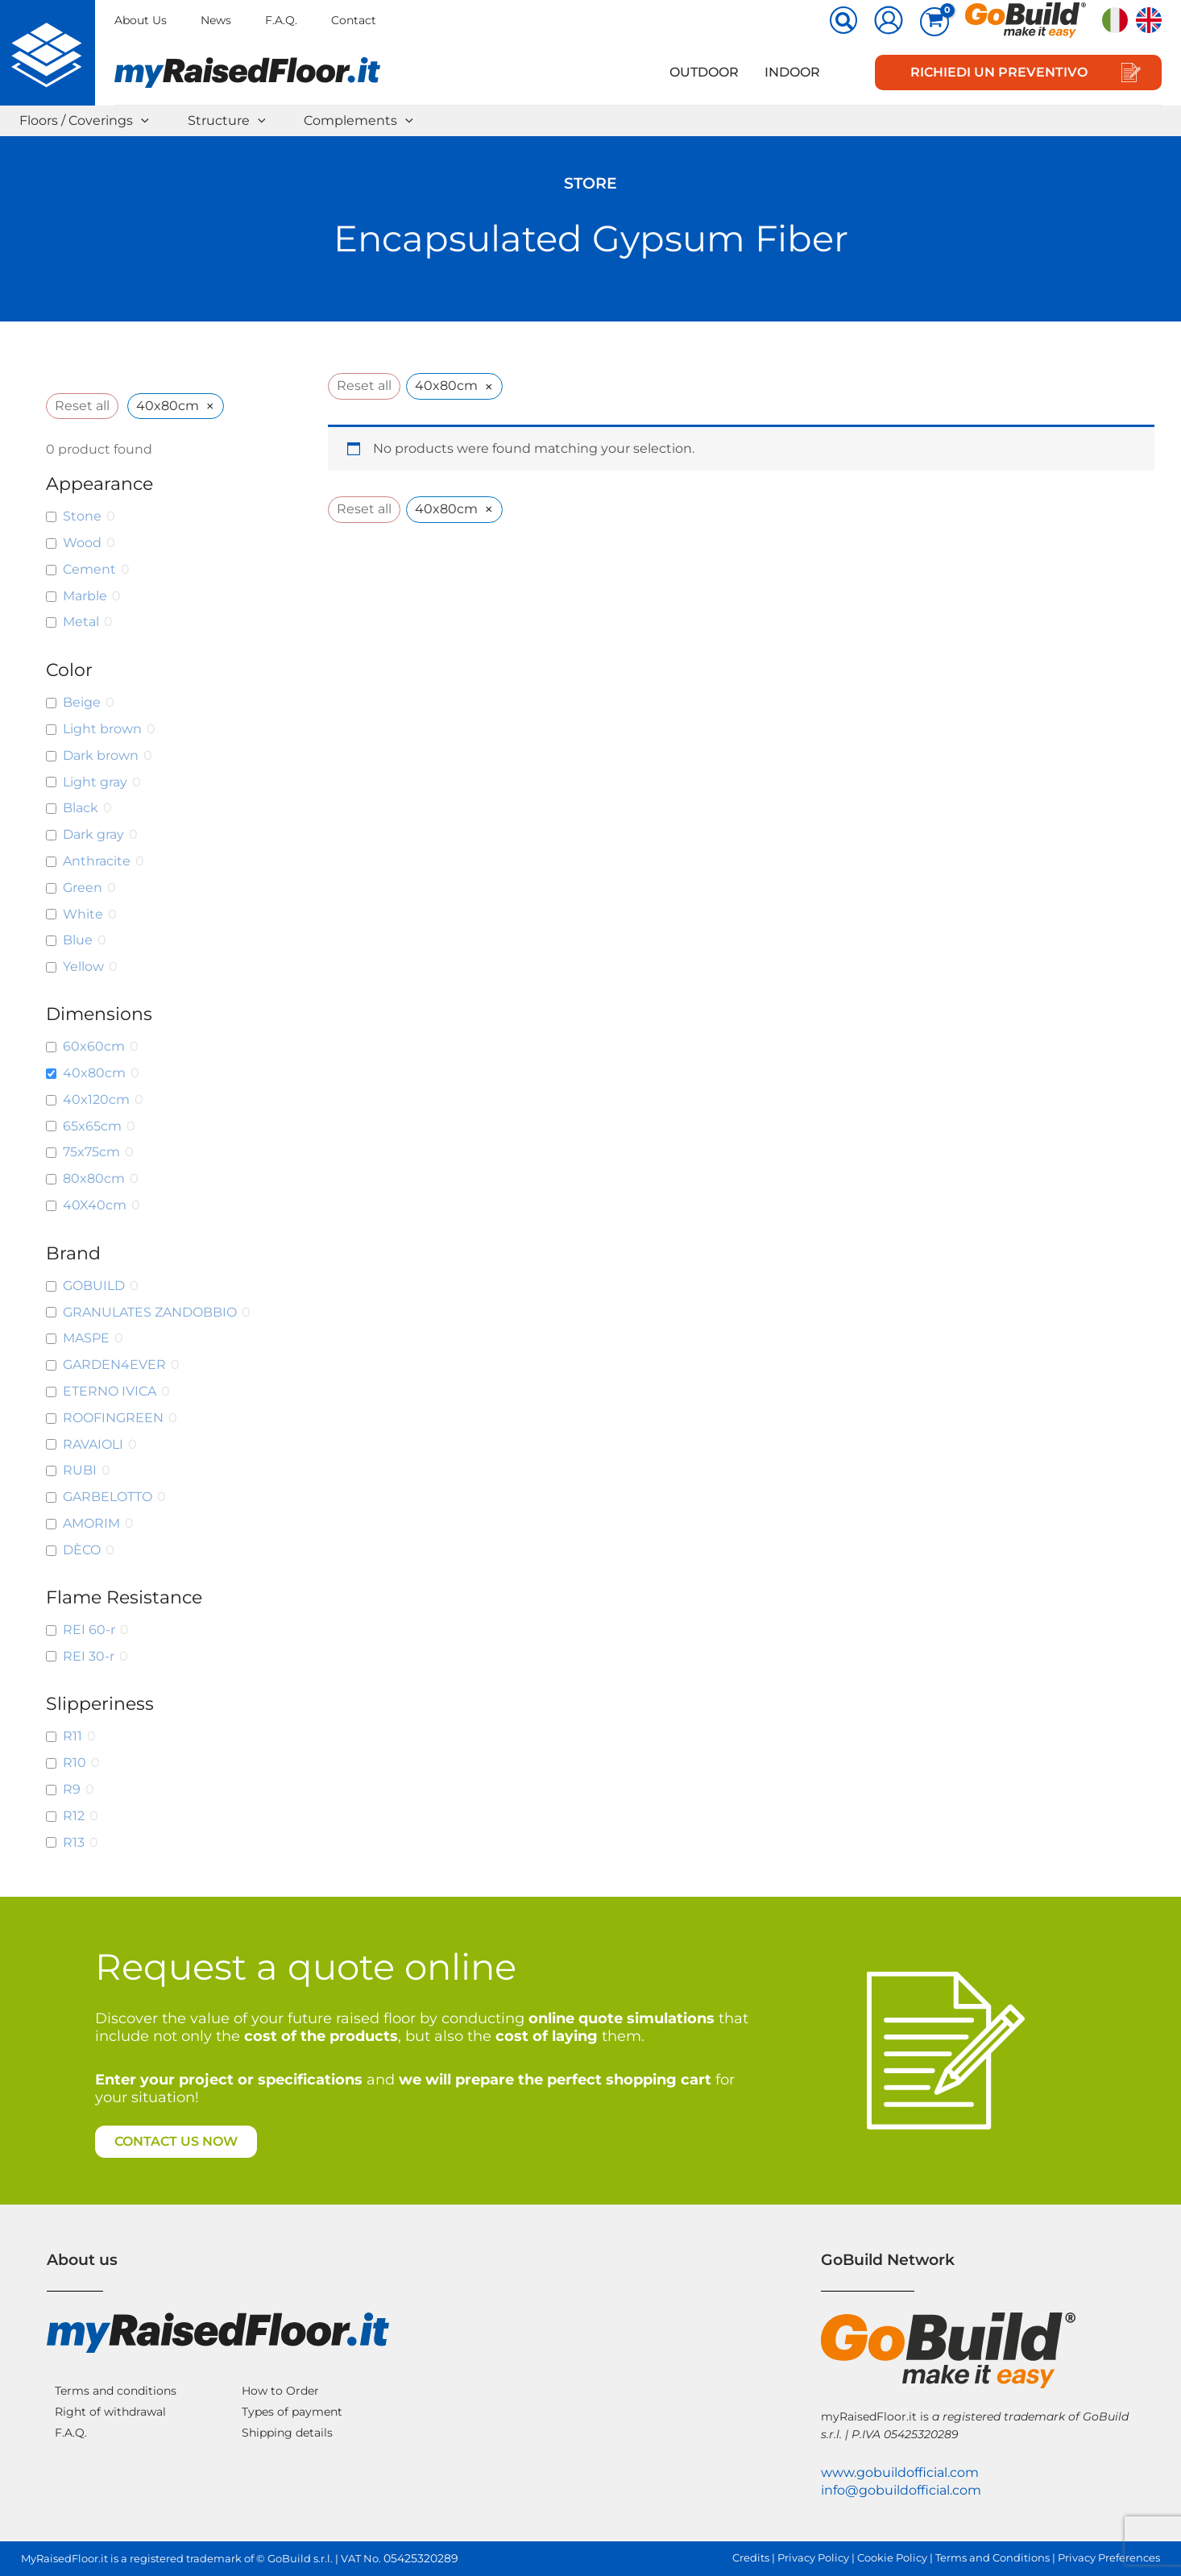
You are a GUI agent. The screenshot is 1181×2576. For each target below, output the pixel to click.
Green (82, 887)
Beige (82, 702)
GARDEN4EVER (114, 1364)
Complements (358, 121)
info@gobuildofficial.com (901, 2490)
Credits (750, 2558)
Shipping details (287, 2432)
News (216, 20)
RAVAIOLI (93, 1444)
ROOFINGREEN (113, 1417)
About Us (140, 20)
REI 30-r (88, 1656)
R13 (74, 1842)
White (83, 914)
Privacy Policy (813, 2558)
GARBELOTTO (107, 1496)
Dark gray (93, 834)
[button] (844, 21)
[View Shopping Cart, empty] (934, 21)
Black (80, 807)
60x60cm (94, 1046)
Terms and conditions (115, 2390)
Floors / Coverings (84, 121)
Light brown (102, 728)
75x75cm (91, 1151)
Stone (82, 516)
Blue (78, 940)
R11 (72, 1736)
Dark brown (101, 755)
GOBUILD (94, 1285)
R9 (72, 1789)
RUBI (80, 1470)
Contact (353, 20)
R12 (74, 1815)
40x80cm (94, 1073)
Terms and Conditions (992, 2558)
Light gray (95, 782)
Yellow (83, 966)
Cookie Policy (892, 2558)
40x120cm (96, 1099)
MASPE (86, 1338)
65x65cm (92, 1126)
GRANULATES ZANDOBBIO (150, 1312)
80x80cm (94, 1178)
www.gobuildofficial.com (900, 2472)
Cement (89, 569)
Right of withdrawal (110, 2411)
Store (590, 183)
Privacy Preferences (1109, 2558)
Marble (85, 596)
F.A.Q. (281, 20)
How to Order (280, 2390)
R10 (74, 1762)
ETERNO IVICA (109, 1391)
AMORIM (91, 1523)
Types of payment (292, 2411)
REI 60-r (89, 1629)
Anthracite (97, 861)
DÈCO (82, 1550)
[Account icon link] (888, 20)
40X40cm (94, 1205)
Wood (82, 542)
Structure (227, 121)
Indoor (792, 72)
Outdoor (704, 72)
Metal (81, 621)
